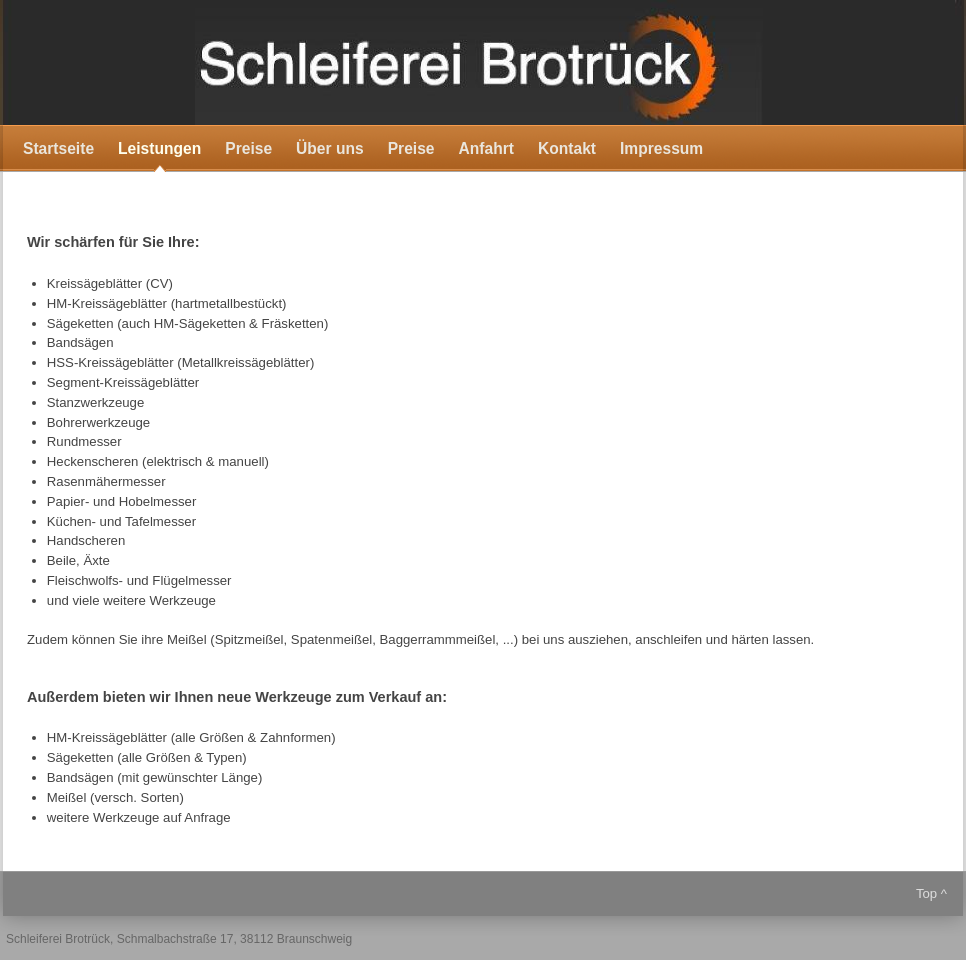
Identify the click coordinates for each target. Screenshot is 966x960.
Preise (248, 148)
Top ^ (931, 893)
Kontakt (567, 148)
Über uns (330, 148)
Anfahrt (486, 148)
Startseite (58, 148)
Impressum (661, 148)
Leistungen (159, 148)
